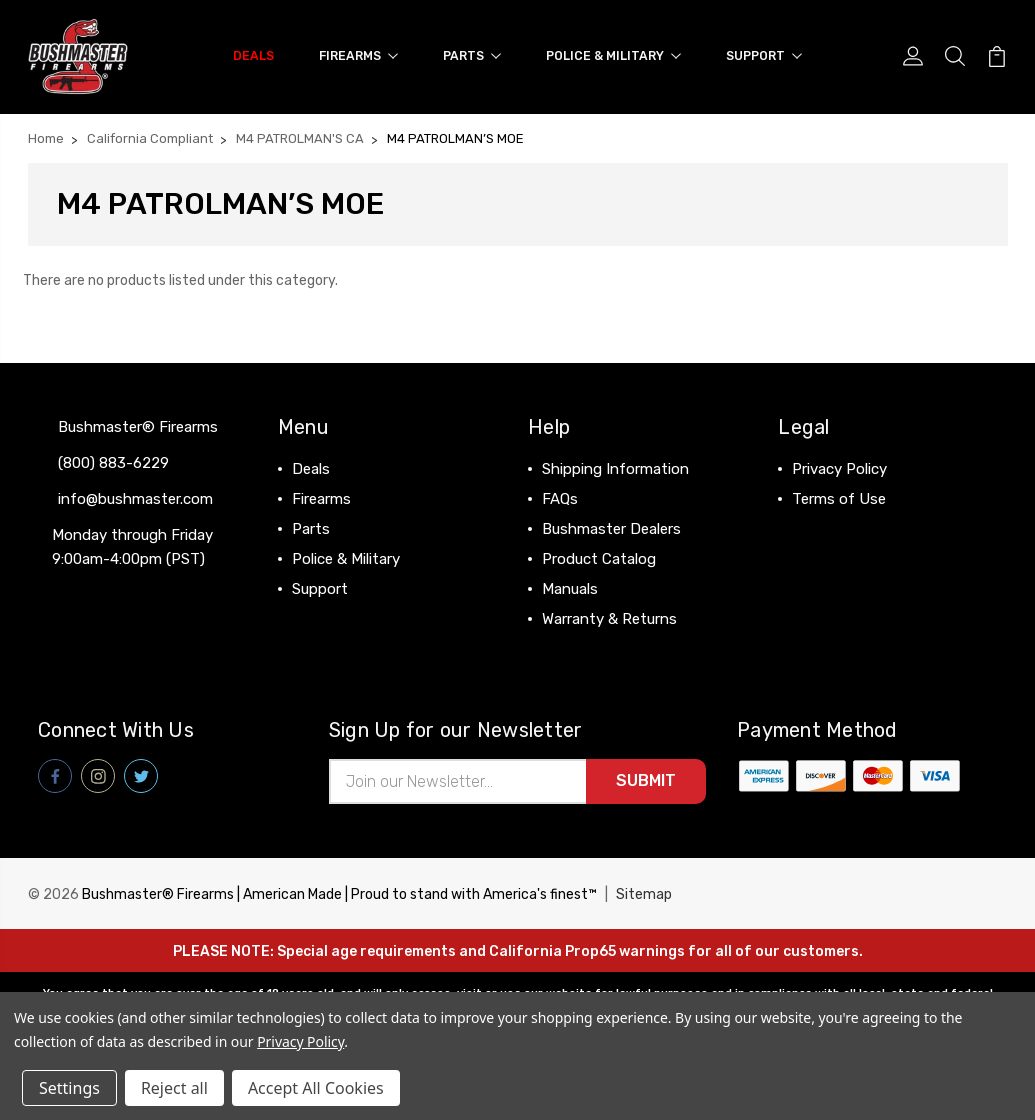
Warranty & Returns (609, 618)
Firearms (358, 55)
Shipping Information (615, 468)
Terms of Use (839, 498)
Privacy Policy (839, 468)
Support (764, 55)
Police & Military (613, 55)
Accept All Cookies (316, 1088)
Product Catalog (599, 558)
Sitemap (644, 893)
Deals (253, 55)
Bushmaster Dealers (611, 528)
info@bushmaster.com (135, 498)
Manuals (570, 588)
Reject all (174, 1088)
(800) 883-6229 (113, 462)
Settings (69, 1088)
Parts (472, 55)
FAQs (560, 498)
